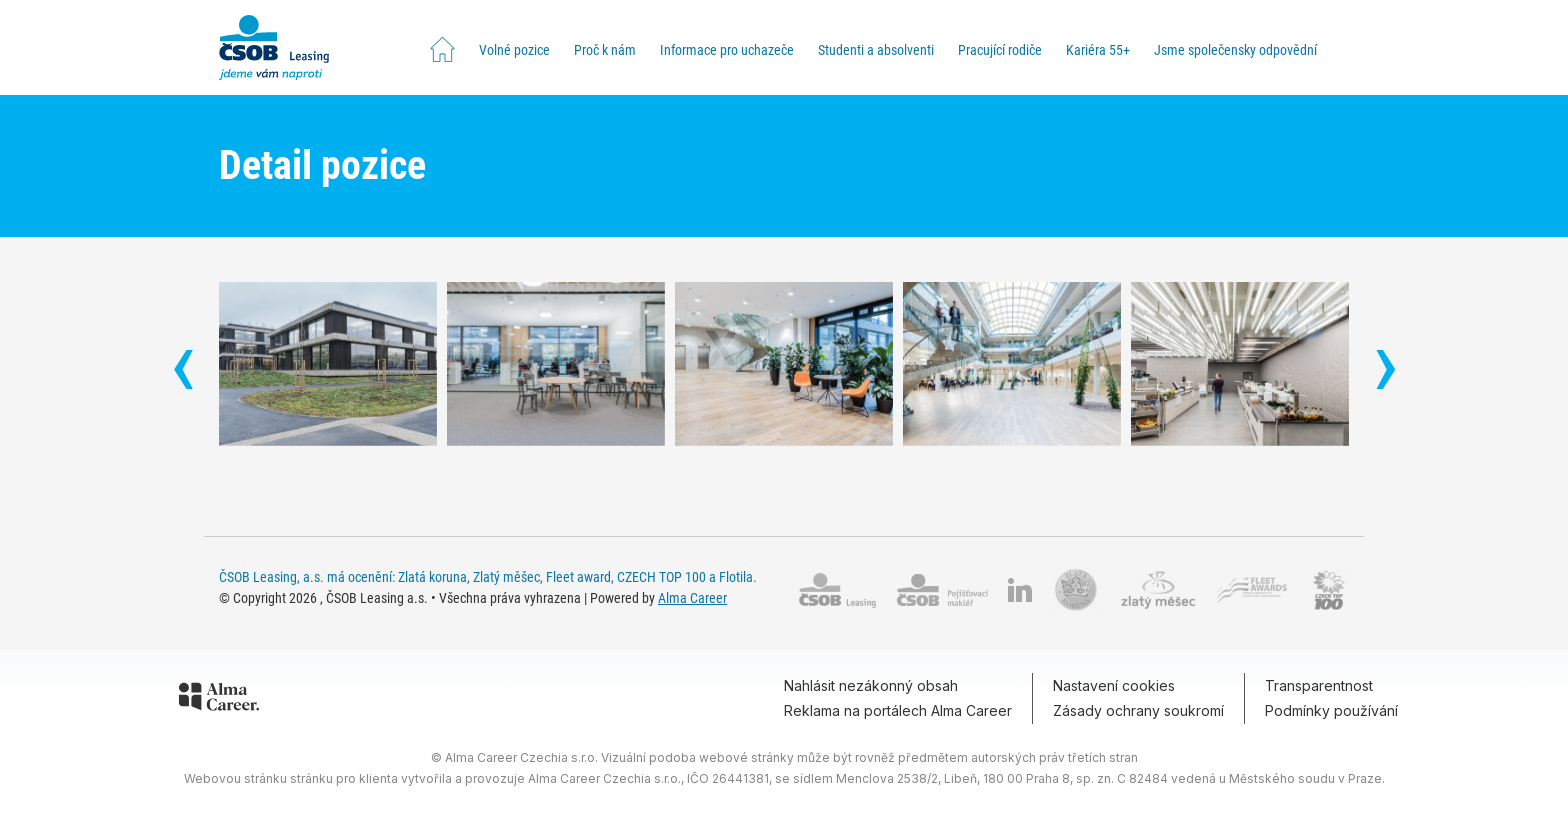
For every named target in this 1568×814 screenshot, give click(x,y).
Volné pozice (514, 50)
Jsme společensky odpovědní (1235, 50)
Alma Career (692, 598)
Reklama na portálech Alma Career (898, 710)
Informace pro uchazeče (727, 50)
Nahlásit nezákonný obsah (871, 685)
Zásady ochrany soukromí (1138, 710)
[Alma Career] (219, 700)
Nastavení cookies (1114, 685)
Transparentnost (1319, 685)
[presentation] (182, 371)
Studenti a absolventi (876, 50)
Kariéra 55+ (1098, 50)
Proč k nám (605, 50)
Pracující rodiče (1000, 50)
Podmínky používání (1331, 710)
